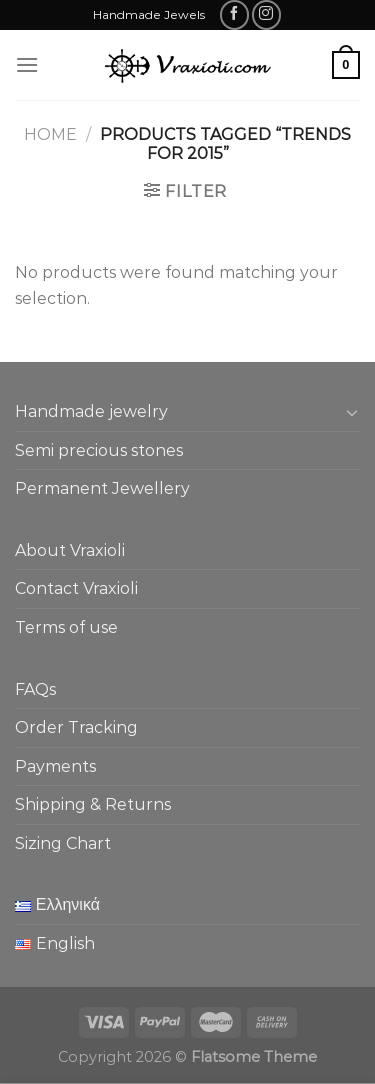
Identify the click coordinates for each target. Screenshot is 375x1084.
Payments (55, 766)
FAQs (35, 689)
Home (50, 134)
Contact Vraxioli (76, 588)
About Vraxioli (70, 550)
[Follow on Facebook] (234, 14)
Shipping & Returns (93, 804)
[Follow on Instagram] (266, 14)
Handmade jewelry (91, 411)
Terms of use (66, 627)
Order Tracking (76, 727)
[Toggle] (352, 412)
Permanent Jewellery (102, 488)
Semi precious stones (99, 450)
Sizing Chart (63, 843)
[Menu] (27, 64)
